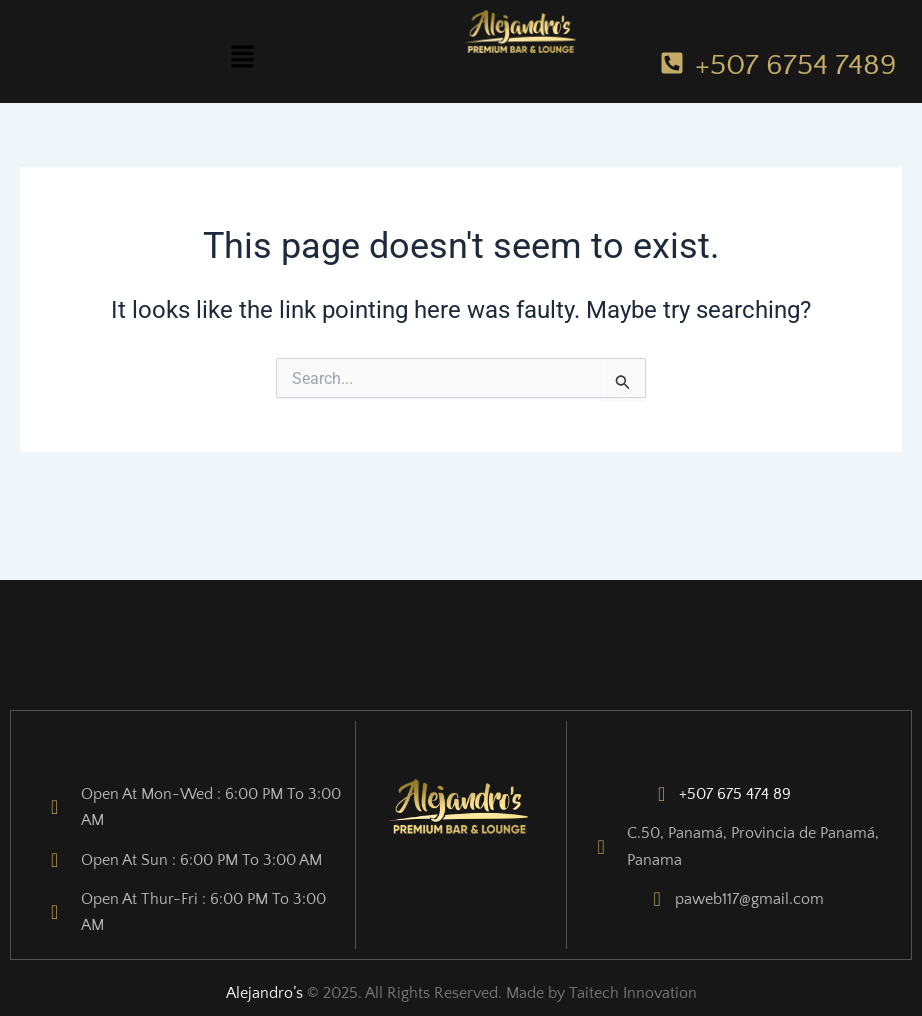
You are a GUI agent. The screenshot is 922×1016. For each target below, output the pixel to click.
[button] (242, 58)
